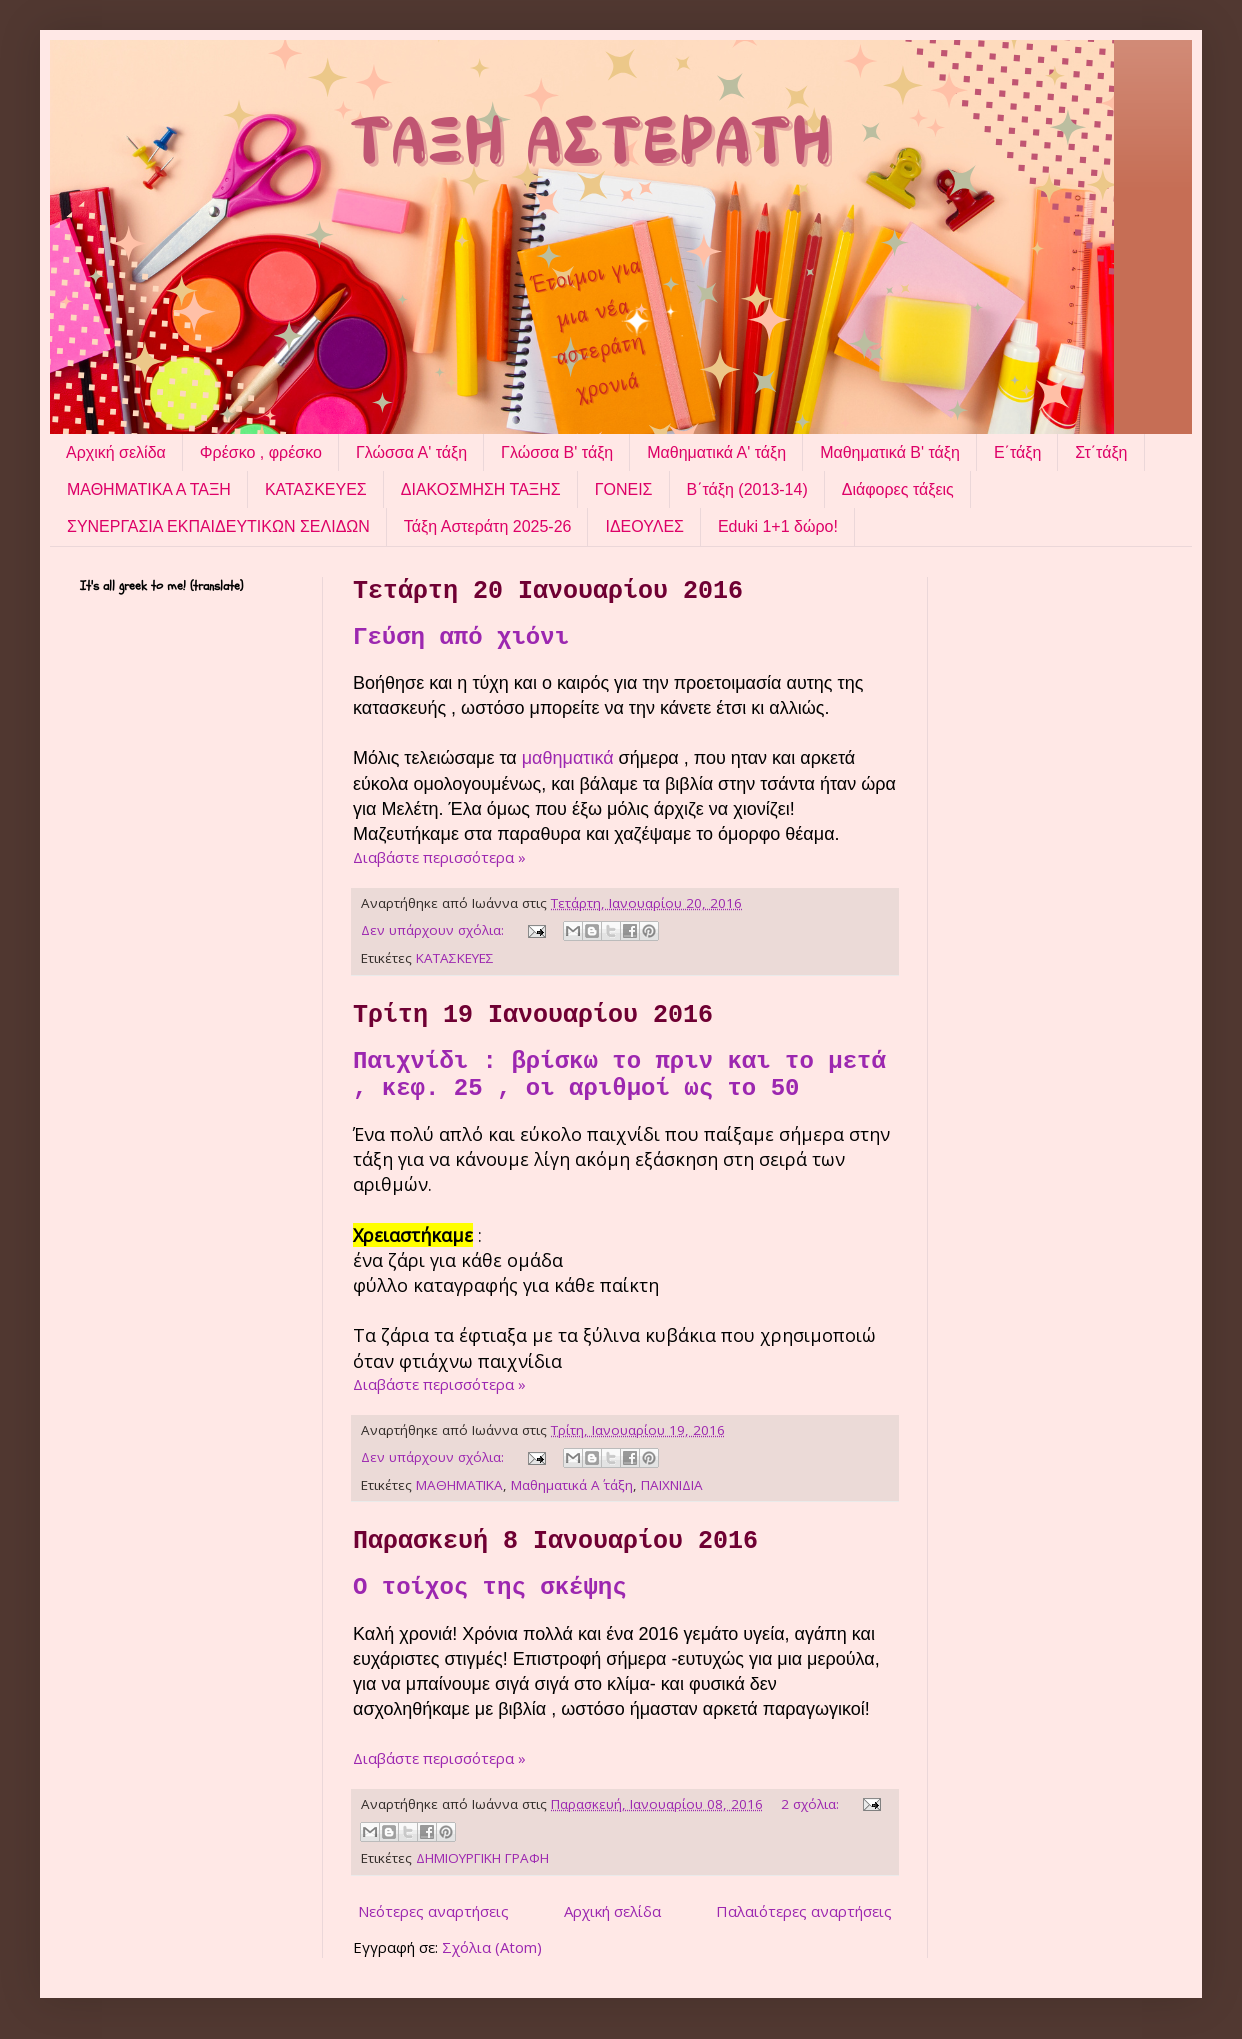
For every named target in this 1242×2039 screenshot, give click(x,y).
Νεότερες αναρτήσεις (433, 1911)
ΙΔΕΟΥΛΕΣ (644, 526)
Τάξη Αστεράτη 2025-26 (488, 526)
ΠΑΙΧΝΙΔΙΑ (672, 1485)
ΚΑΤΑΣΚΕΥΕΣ (316, 489)
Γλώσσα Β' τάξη (557, 452)
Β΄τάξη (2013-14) (747, 489)
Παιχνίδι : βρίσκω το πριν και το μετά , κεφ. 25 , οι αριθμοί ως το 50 (619, 1075)
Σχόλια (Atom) (492, 1947)
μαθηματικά (570, 758)
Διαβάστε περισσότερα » (439, 857)
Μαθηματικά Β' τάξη (890, 452)
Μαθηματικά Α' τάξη (716, 452)
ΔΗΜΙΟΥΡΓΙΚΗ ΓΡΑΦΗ (482, 1858)
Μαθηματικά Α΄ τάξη (572, 1485)
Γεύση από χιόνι (461, 637)
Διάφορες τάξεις (898, 489)
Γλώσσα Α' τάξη (411, 452)
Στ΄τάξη (1101, 452)
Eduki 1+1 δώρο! (778, 526)
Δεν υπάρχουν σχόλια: (434, 930)
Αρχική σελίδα (116, 452)
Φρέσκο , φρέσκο (261, 452)
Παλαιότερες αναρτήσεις (804, 1911)
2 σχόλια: (812, 1804)
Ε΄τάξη (1017, 452)
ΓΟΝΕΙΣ (624, 489)
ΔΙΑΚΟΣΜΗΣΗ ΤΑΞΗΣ (481, 489)
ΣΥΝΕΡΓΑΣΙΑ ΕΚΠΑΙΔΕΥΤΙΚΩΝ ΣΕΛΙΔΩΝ (218, 526)
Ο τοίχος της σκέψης (490, 1587)
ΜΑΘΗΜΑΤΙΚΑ (459, 1485)
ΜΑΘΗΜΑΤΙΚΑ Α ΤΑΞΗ (149, 489)
